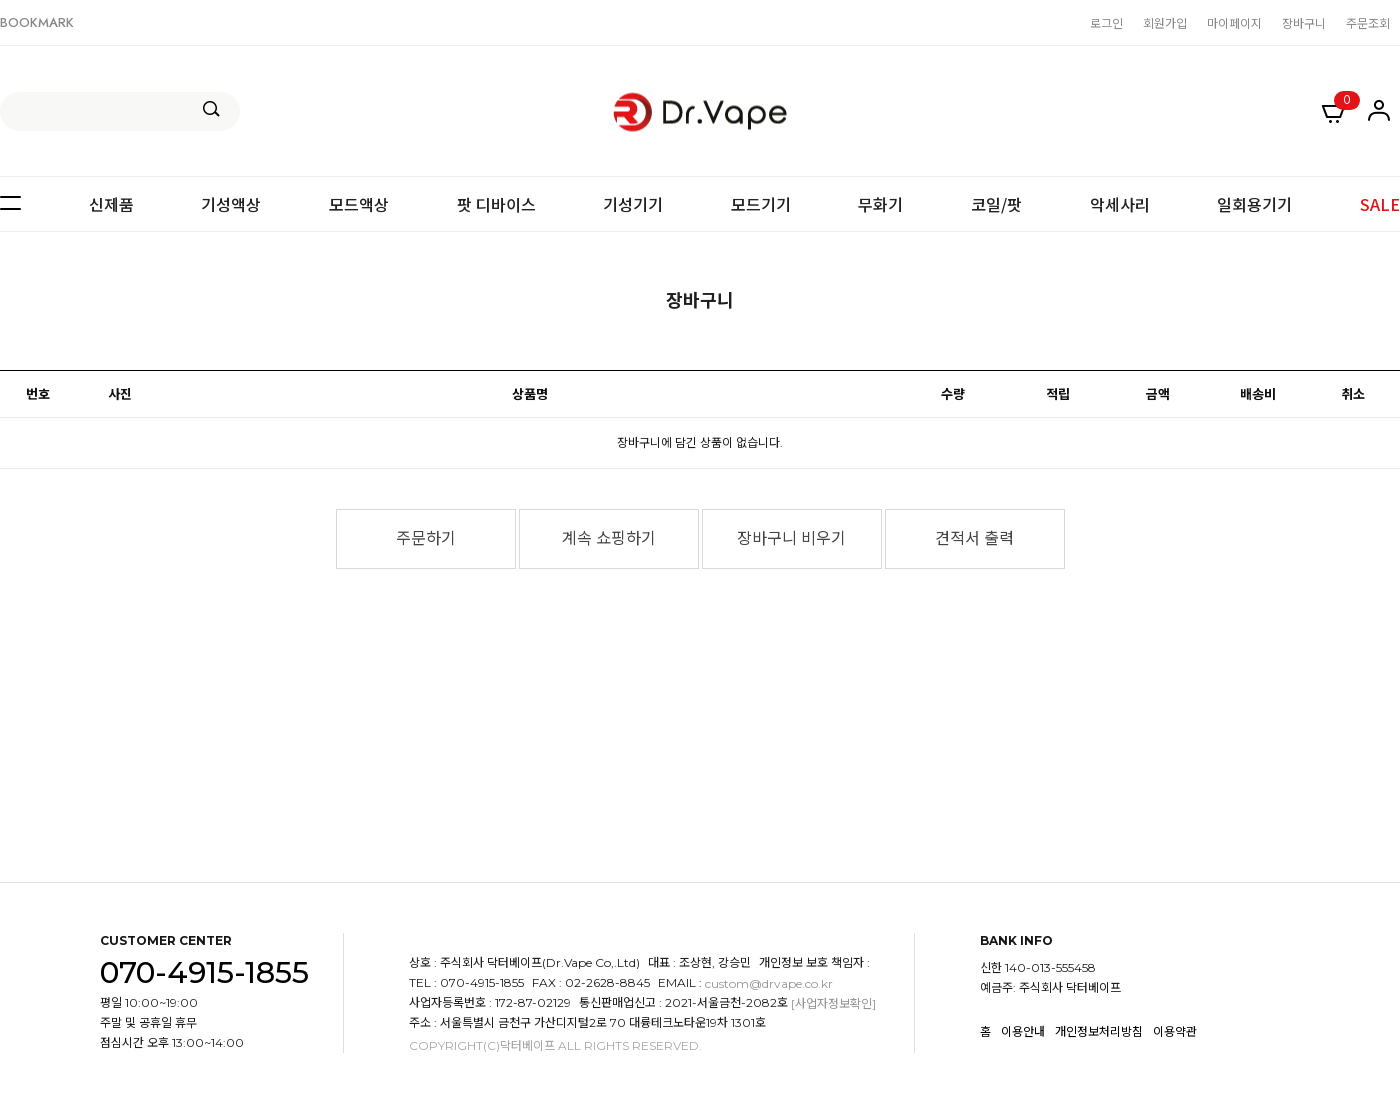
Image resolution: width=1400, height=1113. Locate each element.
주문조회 (1368, 22)
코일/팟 (996, 204)
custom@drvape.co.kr (769, 983)
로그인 (1106, 22)
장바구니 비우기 (791, 538)
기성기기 (633, 204)
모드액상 (359, 204)
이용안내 (1023, 1031)
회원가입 (1165, 22)
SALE (1380, 204)
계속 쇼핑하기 (609, 538)
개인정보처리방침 (1099, 1031)
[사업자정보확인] (833, 1003)
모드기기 (761, 204)
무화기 (880, 204)
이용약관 (1175, 1031)
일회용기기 (1254, 204)
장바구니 (1304, 22)
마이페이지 (1234, 22)
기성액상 (231, 204)
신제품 (111, 204)
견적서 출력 (974, 538)
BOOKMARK (37, 22)
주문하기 (426, 538)
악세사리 (1120, 204)
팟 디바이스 (496, 204)
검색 (211, 109)
